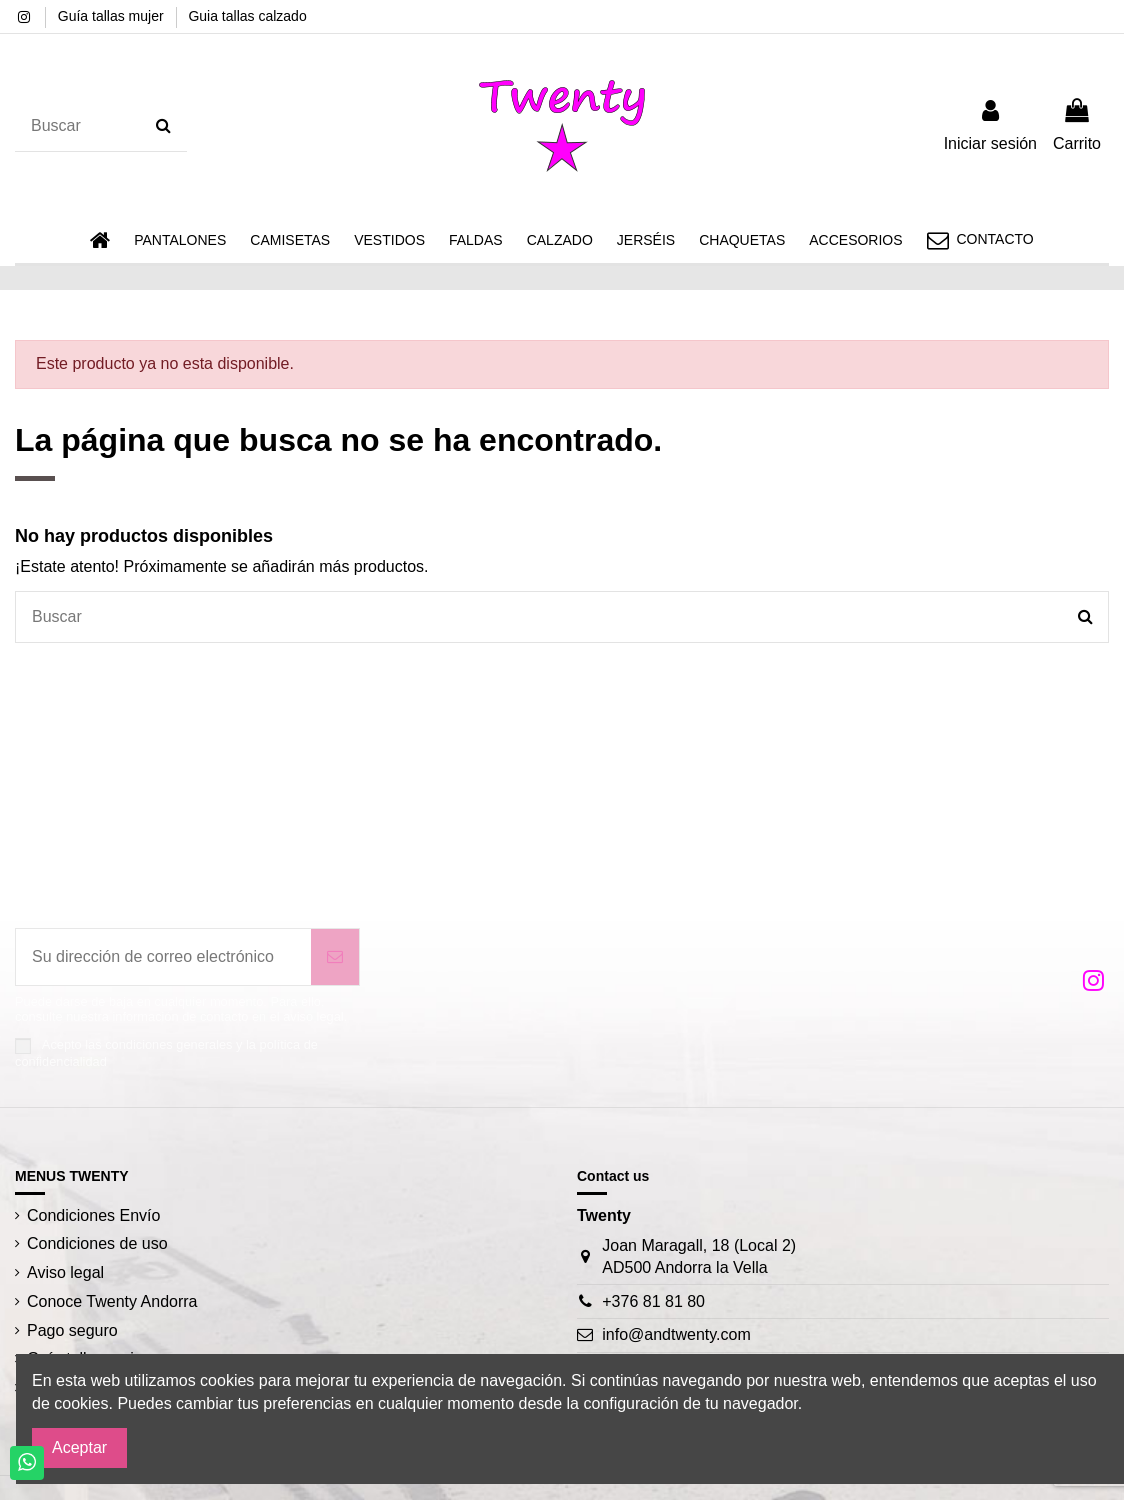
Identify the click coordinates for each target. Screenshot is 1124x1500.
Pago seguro (72, 1330)
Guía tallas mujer (113, 16)
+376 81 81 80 (653, 1301)
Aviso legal (65, 1272)
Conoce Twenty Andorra (112, 1301)
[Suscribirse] (335, 957)
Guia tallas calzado (247, 16)
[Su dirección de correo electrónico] (163, 957)
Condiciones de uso (97, 1243)
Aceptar (79, 1447)
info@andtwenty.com (676, 1334)
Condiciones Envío (93, 1215)
